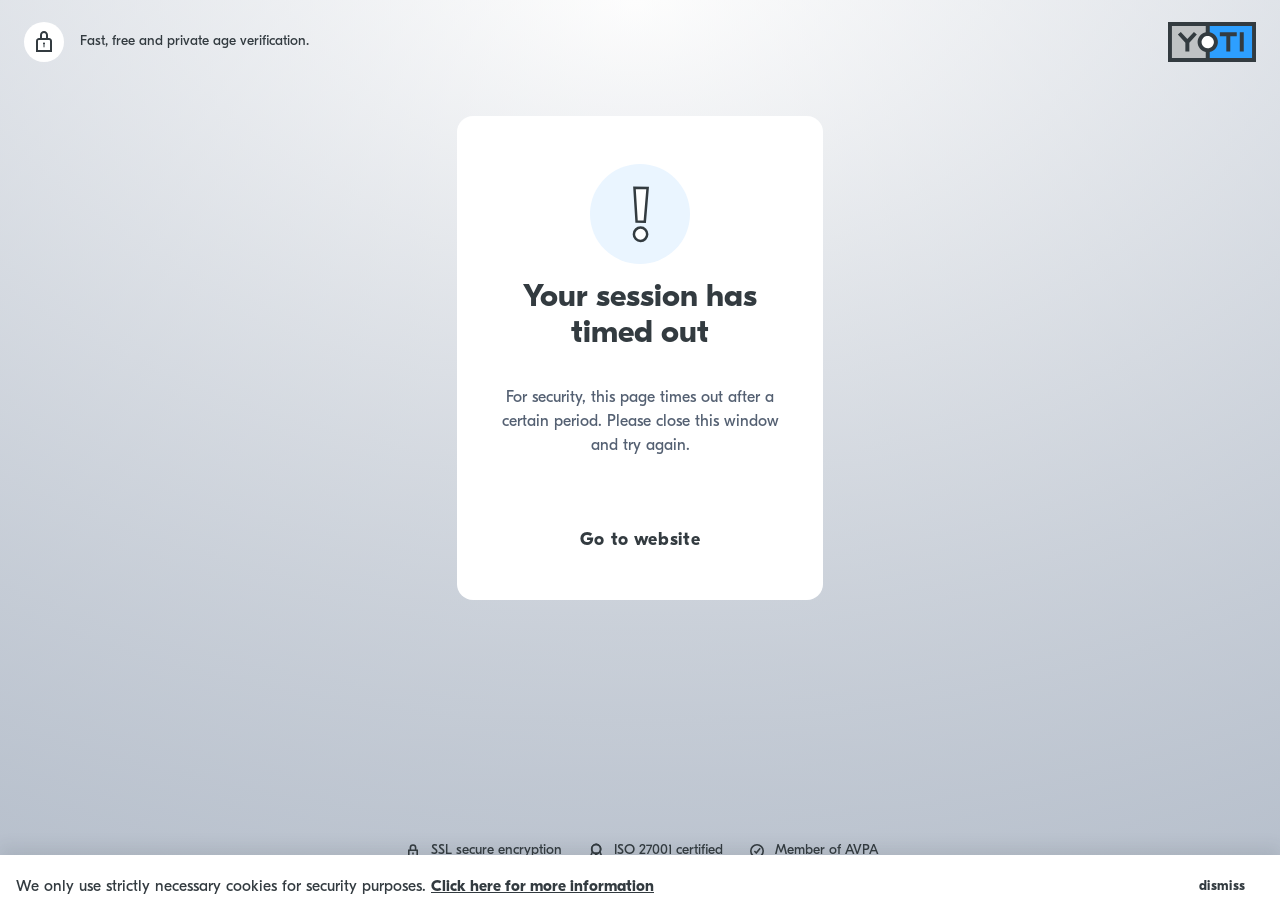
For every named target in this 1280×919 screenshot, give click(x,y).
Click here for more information (542, 887)
